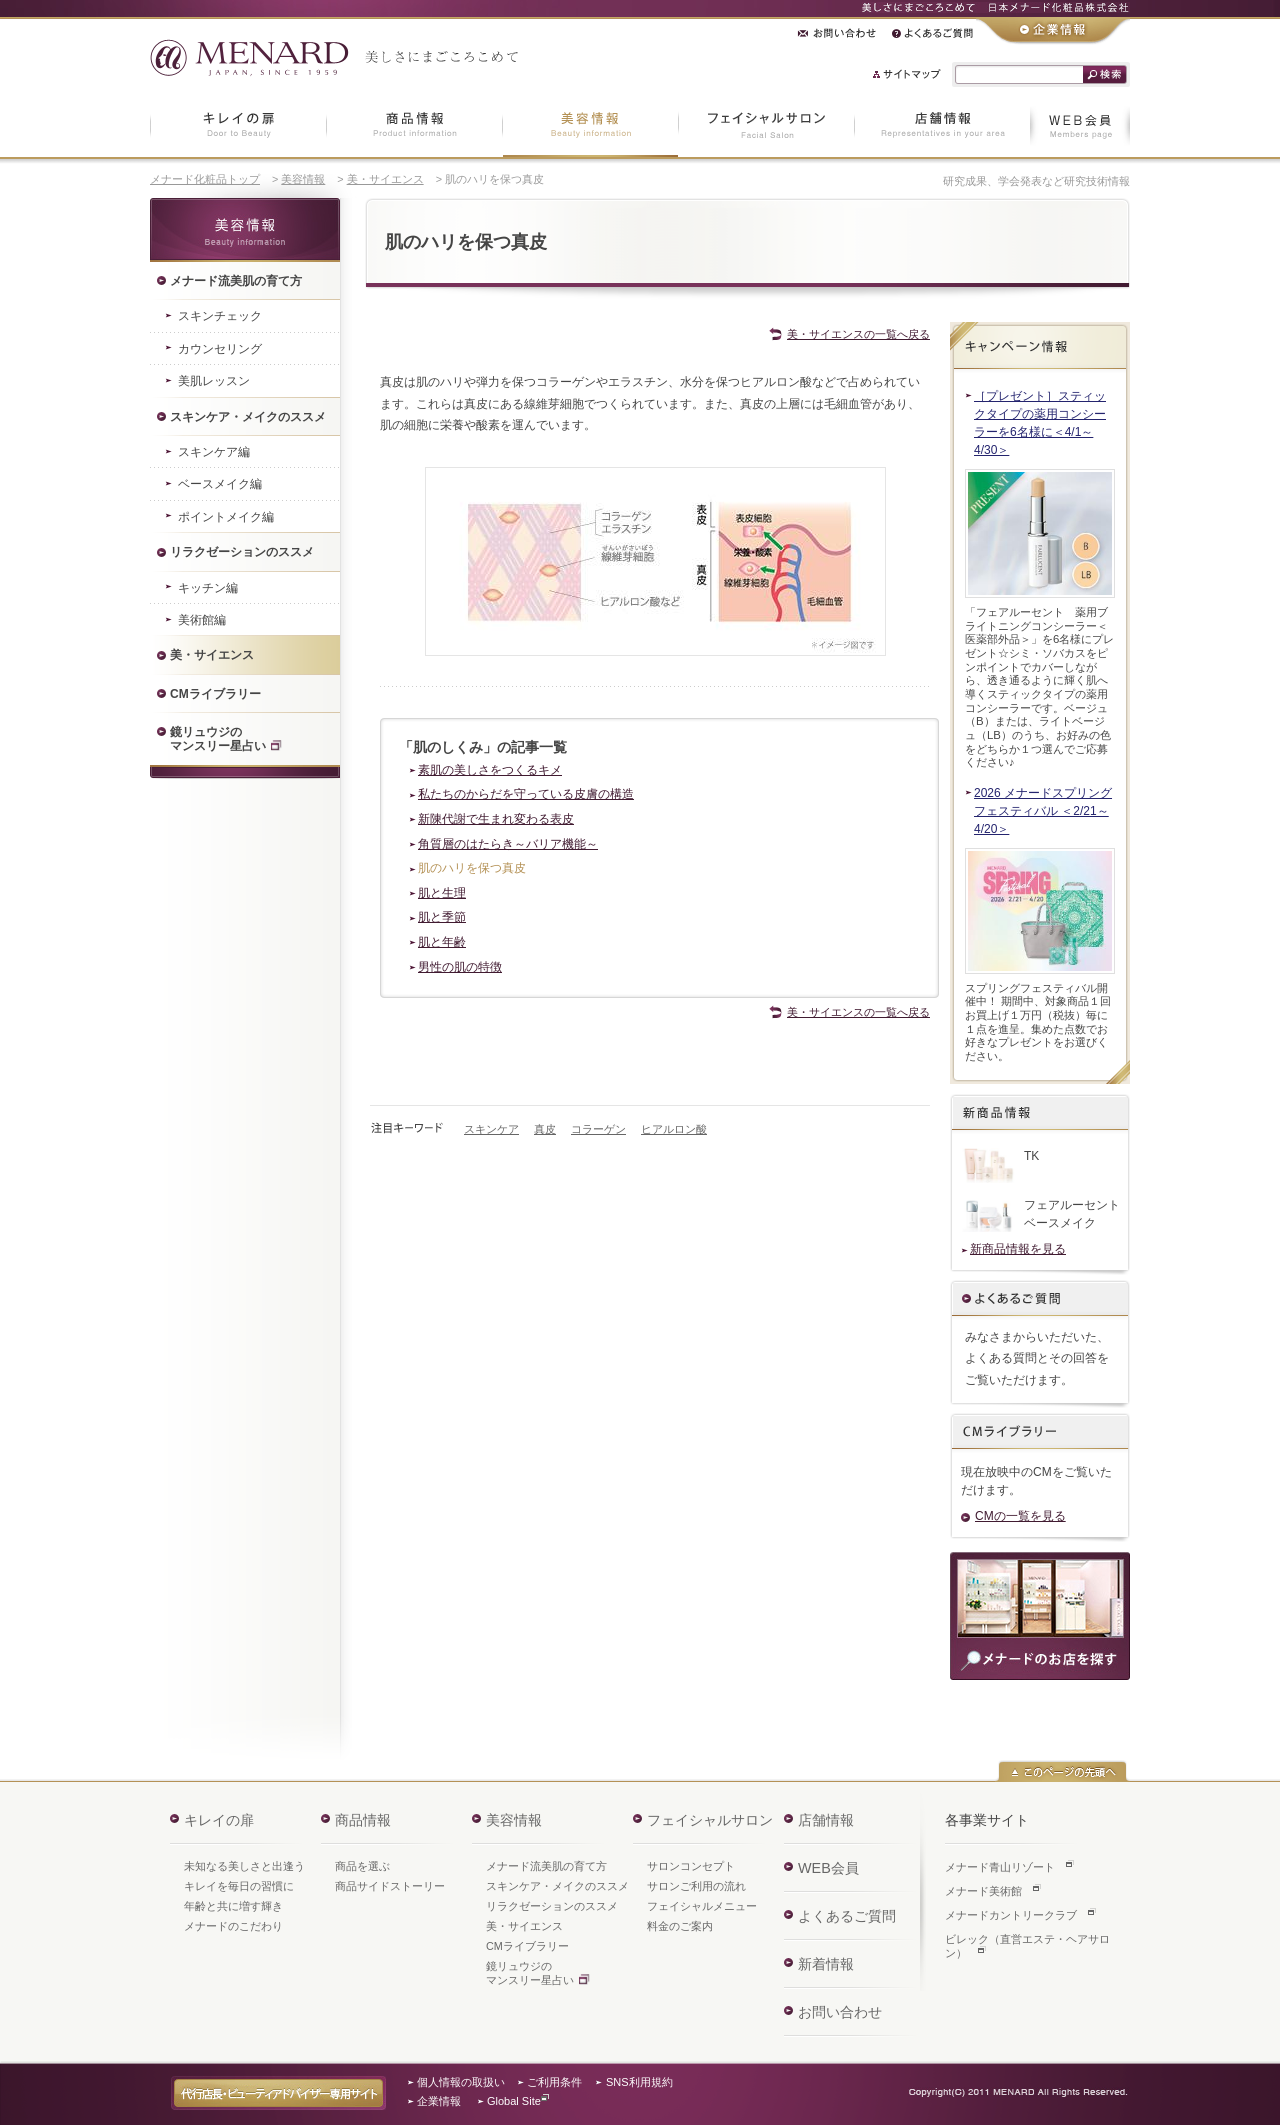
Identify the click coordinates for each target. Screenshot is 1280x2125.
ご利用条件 (554, 2082)
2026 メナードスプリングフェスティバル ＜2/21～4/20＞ (1043, 811)
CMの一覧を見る (1020, 1516)
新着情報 (826, 1964)
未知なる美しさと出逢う (244, 1866)
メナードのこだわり (233, 1926)
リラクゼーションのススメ (552, 1906)
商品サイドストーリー (390, 1886)
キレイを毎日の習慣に (239, 1886)
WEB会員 (828, 1868)
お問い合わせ (840, 2012)
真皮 (545, 1129)
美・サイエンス (385, 179)
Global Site (514, 2101)
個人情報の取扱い (461, 2082)
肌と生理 (442, 893)
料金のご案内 (680, 1926)
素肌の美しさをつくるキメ (490, 770)
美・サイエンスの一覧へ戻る (858, 334)
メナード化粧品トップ (205, 179)
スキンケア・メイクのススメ (557, 1886)
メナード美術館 (983, 1891)
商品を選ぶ (362, 1866)
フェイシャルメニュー (702, 1906)
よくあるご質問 (1040, 1300)
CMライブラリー (527, 1946)
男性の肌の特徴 (460, 967)
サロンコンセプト (691, 1866)
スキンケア (491, 1129)
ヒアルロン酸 (674, 1129)
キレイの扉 (219, 1820)
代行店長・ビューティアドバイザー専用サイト (278, 2093)
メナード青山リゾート (1000, 1867)
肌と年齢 (442, 942)
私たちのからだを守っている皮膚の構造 (526, 794)
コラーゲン (598, 1129)
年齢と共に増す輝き (233, 1906)
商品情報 (363, 1820)
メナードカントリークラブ (1011, 1915)
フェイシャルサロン (710, 1820)
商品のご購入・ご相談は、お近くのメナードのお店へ (1040, 1616)
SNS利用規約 (639, 2082)
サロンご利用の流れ (696, 1886)
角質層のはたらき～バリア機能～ (508, 844)
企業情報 (439, 2101)
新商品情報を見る (1018, 1249)
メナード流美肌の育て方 (546, 1866)
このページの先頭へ (1062, 1771)
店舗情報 (826, 1820)
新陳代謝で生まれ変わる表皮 (496, 819)
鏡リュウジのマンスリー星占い (530, 1973)
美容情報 (303, 179)
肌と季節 (442, 917)
